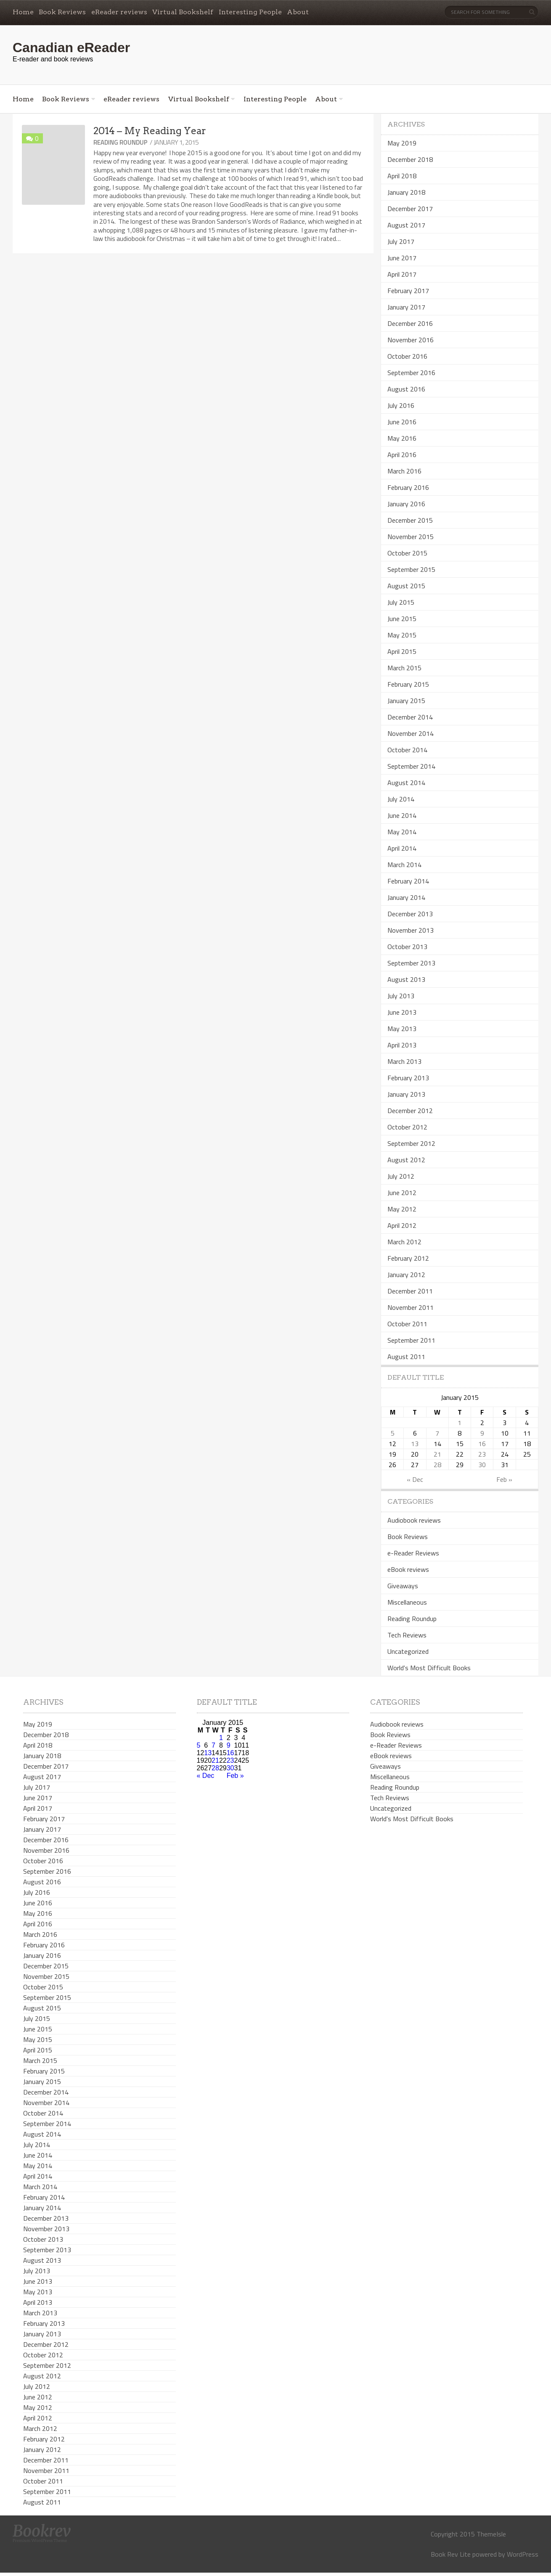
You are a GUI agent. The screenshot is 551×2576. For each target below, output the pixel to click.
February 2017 (408, 291)
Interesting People (250, 12)
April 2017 (401, 274)
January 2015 (406, 701)
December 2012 (410, 1111)
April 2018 (401, 176)
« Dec (415, 1479)
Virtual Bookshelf (182, 12)
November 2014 (410, 733)
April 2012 (401, 1225)
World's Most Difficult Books (429, 1668)
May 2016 (401, 438)
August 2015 (406, 586)
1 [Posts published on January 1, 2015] (459, 1423)
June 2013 (401, 1012)
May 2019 (401, 143)
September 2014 (411, 766)
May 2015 (401, 635)
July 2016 (400, 405)
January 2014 (406, 897)
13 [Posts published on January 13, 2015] (415, 1444)
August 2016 (406, 389)
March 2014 (404, 865)
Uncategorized (408, 1651)
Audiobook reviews (414, 1520)
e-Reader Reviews (413, 1553)
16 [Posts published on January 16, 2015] (482, 1444)
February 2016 (408, 487)
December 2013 (410, 914)
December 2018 (410, 159)
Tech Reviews (406, 1635)
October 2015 (407, 553)
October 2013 (407, 947)
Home (23, 12)
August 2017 (406, 225)
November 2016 (410, 340)
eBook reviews (408, 1569)
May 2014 (401, 832)
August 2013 (406, 979)
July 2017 (400, 241)
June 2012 (401, 1192)
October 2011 (407, 1324)
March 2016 (404, 471)
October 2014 (407, 750)
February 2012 (408, 1258)
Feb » (504, 1479)
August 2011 (406, 1356)
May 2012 (401, 1209)
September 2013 (411, 963)
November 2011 (410, 1307)
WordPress (522, 2554)
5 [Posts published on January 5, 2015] (393, 1433)
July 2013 (400, 996)
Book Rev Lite (451, 2554)
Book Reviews (62, 12)
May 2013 (401, 1029)
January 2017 (406, 307)
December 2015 (410, 520)
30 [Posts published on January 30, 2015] (482, 1465)
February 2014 (408, 881)
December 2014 (410, 717)
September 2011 (411, 1340)
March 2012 (404, 1242)
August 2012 (406, 1160)
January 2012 (406, 1274)
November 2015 (410, 537)
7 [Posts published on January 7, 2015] (437, 1433)
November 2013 (410, 930)
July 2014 (400, 799)
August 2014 (406, 783)
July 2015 (400, 602)
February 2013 (408, 1078)
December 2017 (410, 209)
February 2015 (408, 684)
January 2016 (406, 504)
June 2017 (401, 258)
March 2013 (404, 1061)
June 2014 (401, 815)
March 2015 (404, 668)
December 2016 (410, 323)
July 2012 (400, 1176)
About (298, 12)
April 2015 (401, 651)
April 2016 (401, 455)
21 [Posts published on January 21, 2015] (437, 1454)
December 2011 (410, 1291)
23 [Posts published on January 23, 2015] (482, 1454)
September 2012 (411, 1143)
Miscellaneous (407, 1602)
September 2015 (411, 569)
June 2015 (401, 619)
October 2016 (407, 356)
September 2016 (411, 373)
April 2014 (401, 848)
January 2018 (406, 192)
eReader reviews (119, 12)
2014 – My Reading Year (149, 131)
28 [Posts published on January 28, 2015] (437, 1465)
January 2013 (406, 1094)
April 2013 (401, 1045)
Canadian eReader (71, 47)
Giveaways (402, 1586)
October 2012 (407, 1127)
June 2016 (401, 422)
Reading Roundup (120, 142)
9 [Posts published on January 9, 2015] (482, 1433)
